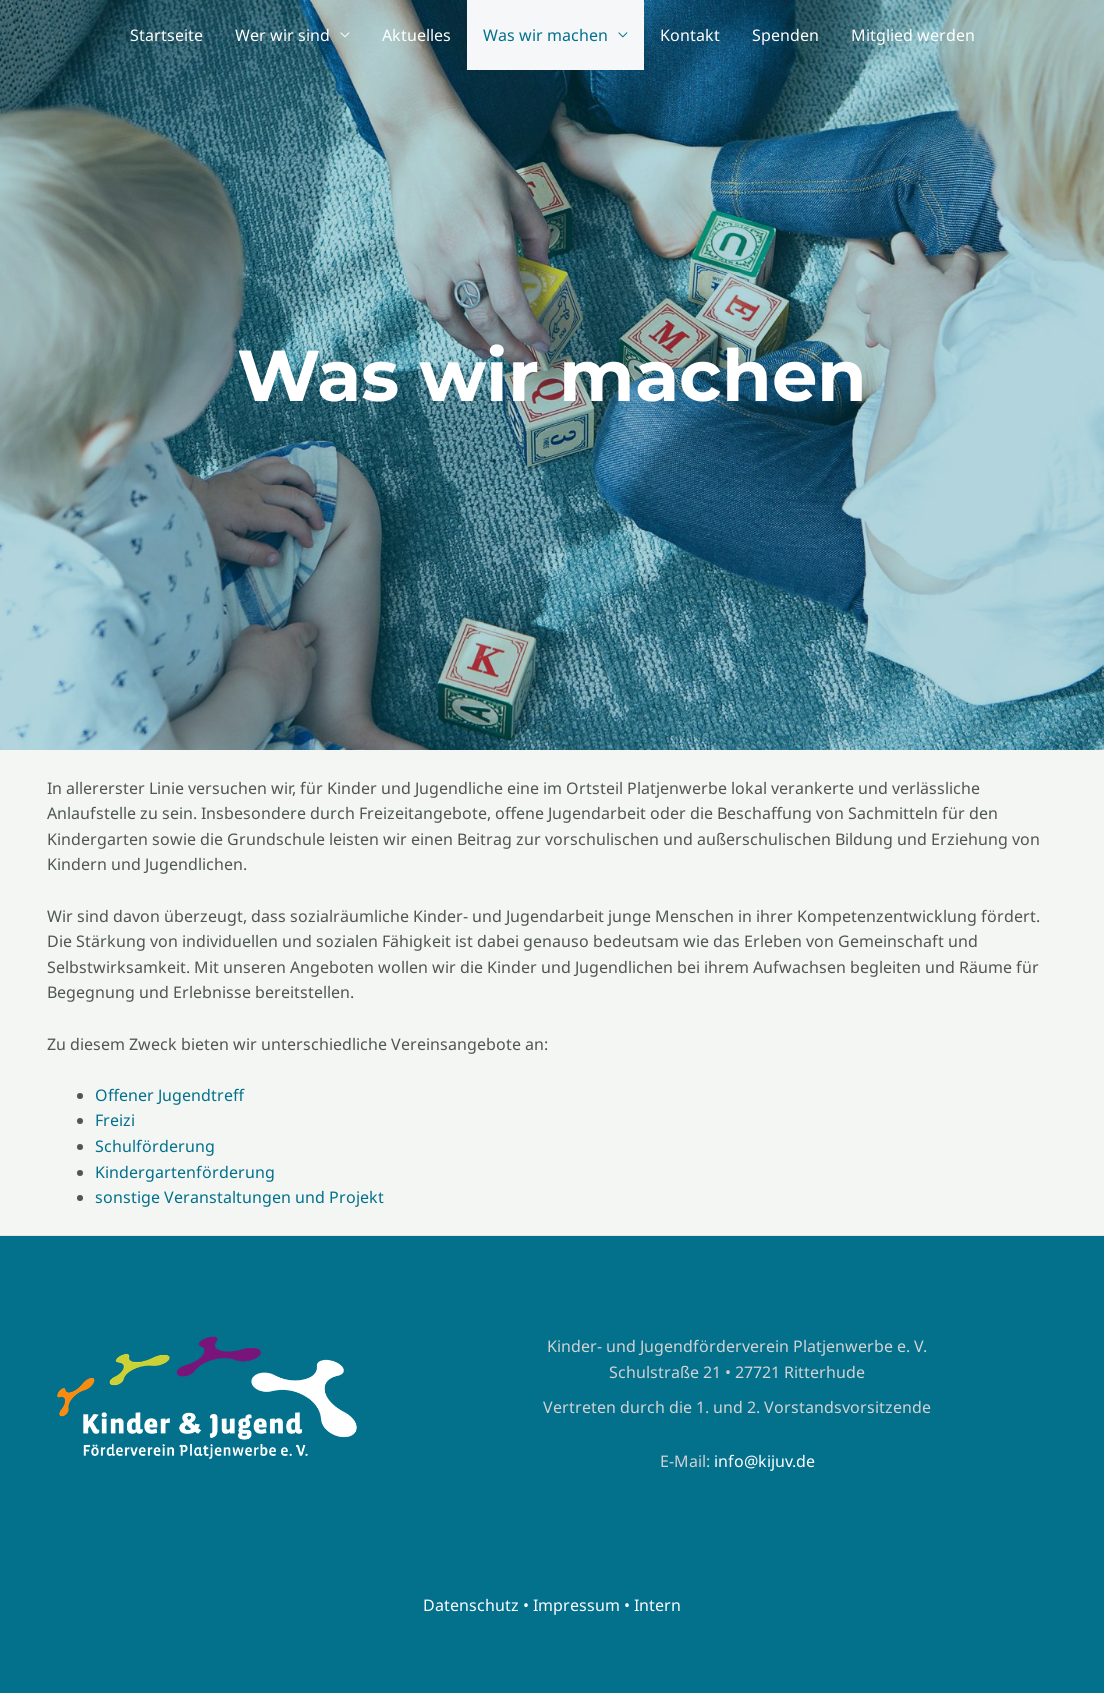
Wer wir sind (282, 35)
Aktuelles (416, 35)
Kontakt (690, 35)
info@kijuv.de (764, 1461)
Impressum (576, 1605)
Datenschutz (471, 1605)
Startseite (166, 35)
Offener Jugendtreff (169, 1095)
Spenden (785, 35)
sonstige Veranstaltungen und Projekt (239, 1197)
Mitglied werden (913, 35)
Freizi (115, 1120)
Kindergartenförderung (185, 1172)
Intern (657, 1605)
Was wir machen (545, 35)
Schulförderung (155, 1146)
